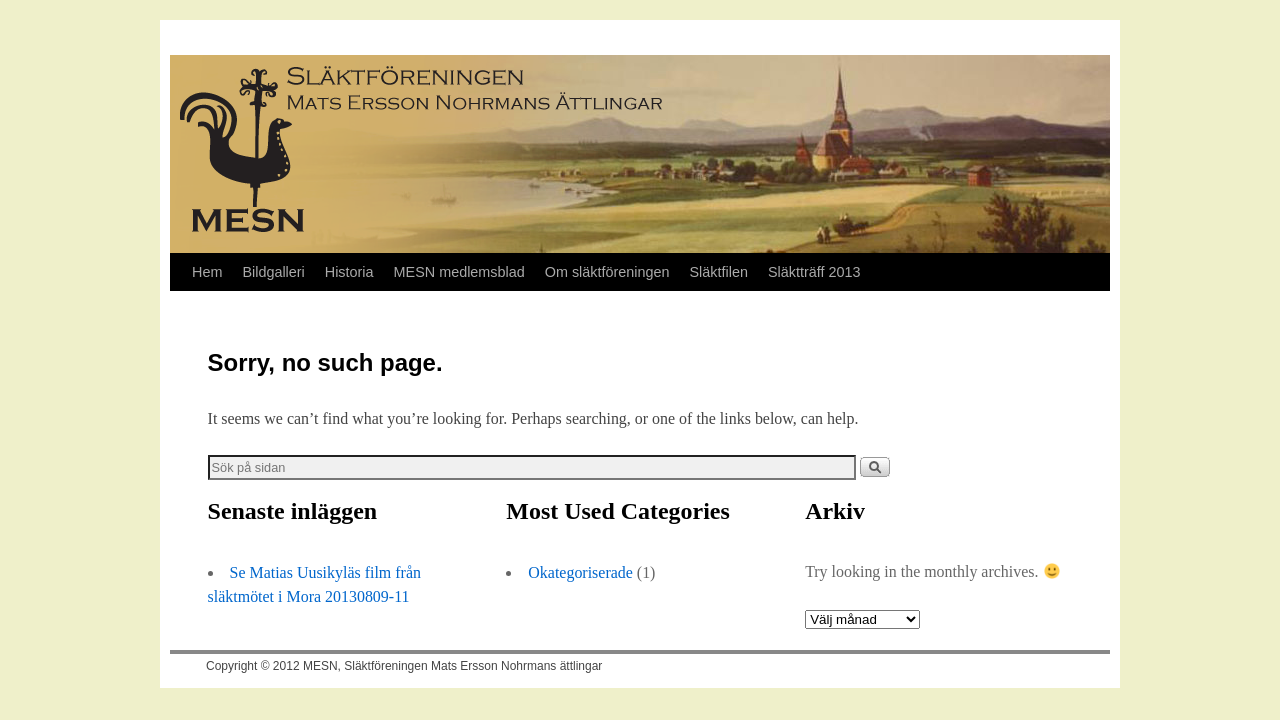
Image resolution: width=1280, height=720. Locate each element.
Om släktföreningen (607, 272)
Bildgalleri (273, 272)
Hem (207, 272)
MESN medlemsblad (459, 272)
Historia (349, 272)
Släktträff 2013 (814, 272)
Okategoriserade (580, 572)
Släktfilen (719, 272)
